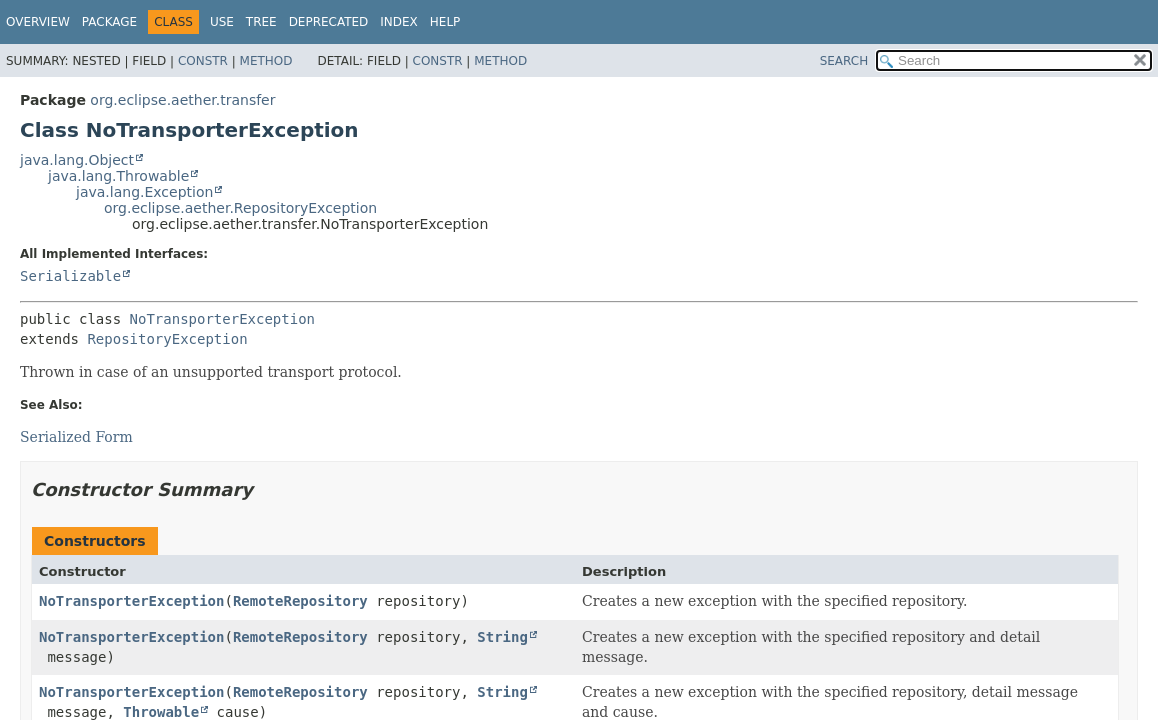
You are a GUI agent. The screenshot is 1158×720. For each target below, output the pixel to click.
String (502, 637)
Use (222, 22)
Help (445, 22)
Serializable (70, 276)
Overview (38, 22)
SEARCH (844, 61)
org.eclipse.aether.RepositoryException (240, 208)
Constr (203, 61)
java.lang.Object (77, 160)
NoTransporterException (222, 319)
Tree (261, 22)
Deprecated (329, 22)
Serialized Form (76, 437)
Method (266, 61)
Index (399, 22)
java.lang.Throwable (118, 176)
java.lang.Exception (144, 192)
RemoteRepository (300, 601)
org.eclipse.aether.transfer (182, 100)
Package (109, 22)
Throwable (161, 712)
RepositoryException (167, 339)
